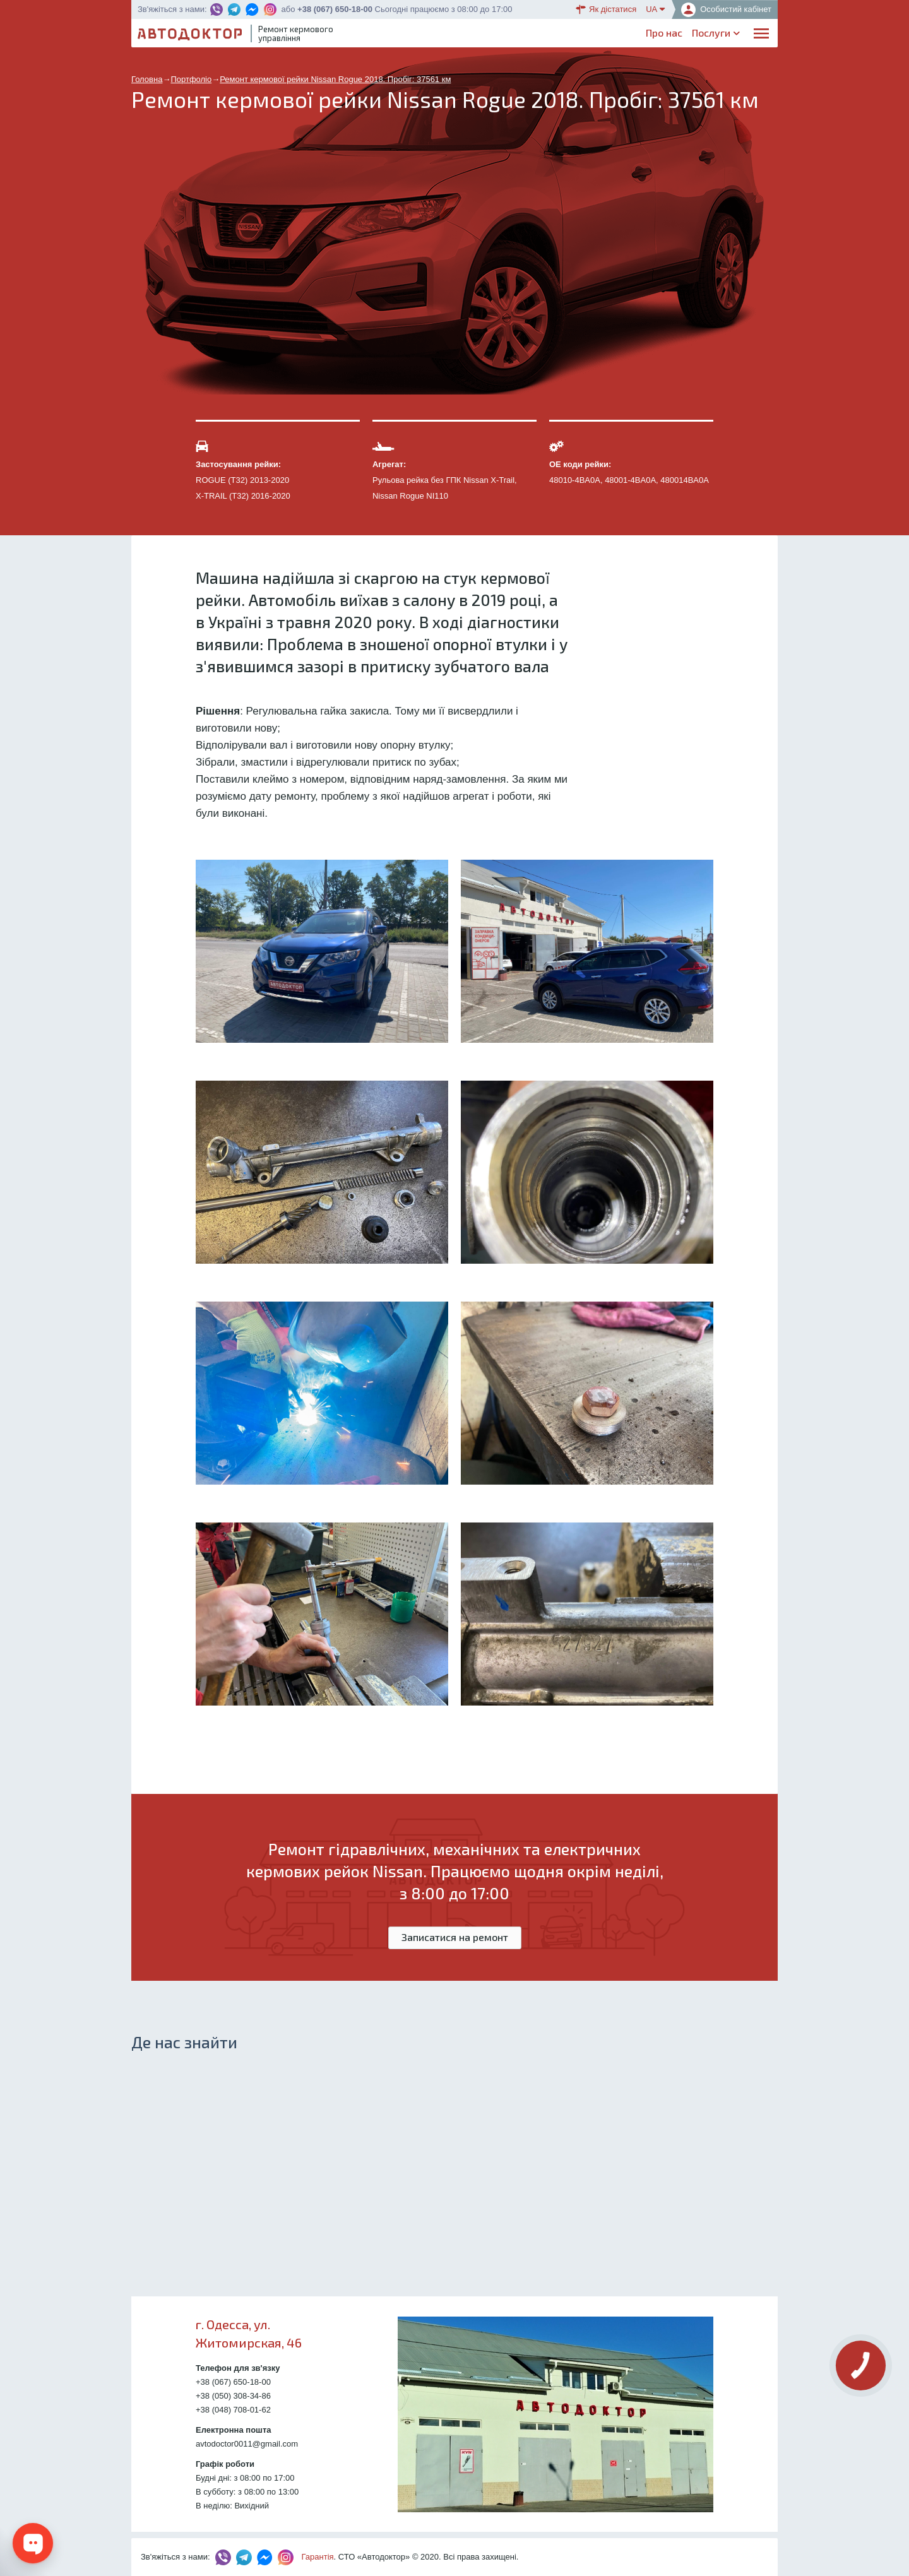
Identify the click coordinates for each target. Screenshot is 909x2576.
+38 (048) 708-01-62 (233, 2409)
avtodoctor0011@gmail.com (247, 2443)
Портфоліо (718, 35)
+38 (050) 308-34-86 (233, 2396)
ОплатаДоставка (568, 36)
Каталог (518, 35)
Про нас (410, 35)
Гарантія (318, 2556)
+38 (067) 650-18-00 (334, 9)
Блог (611, 35)
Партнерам (657, 35)
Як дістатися (606, 9)
